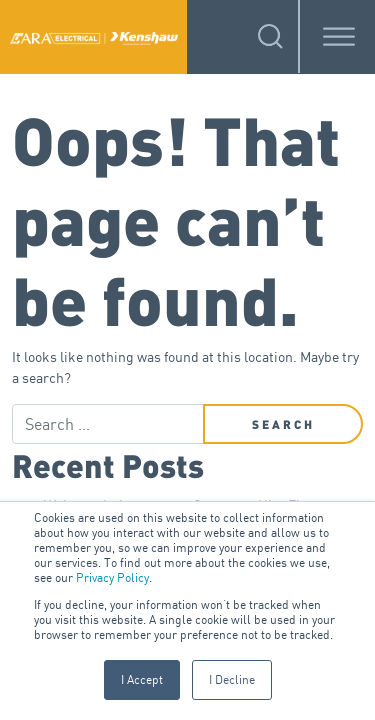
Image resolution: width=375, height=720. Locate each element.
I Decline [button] (232, 679)
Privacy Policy (112, 577)
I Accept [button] (142, 679)
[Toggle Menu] (339, 36)
